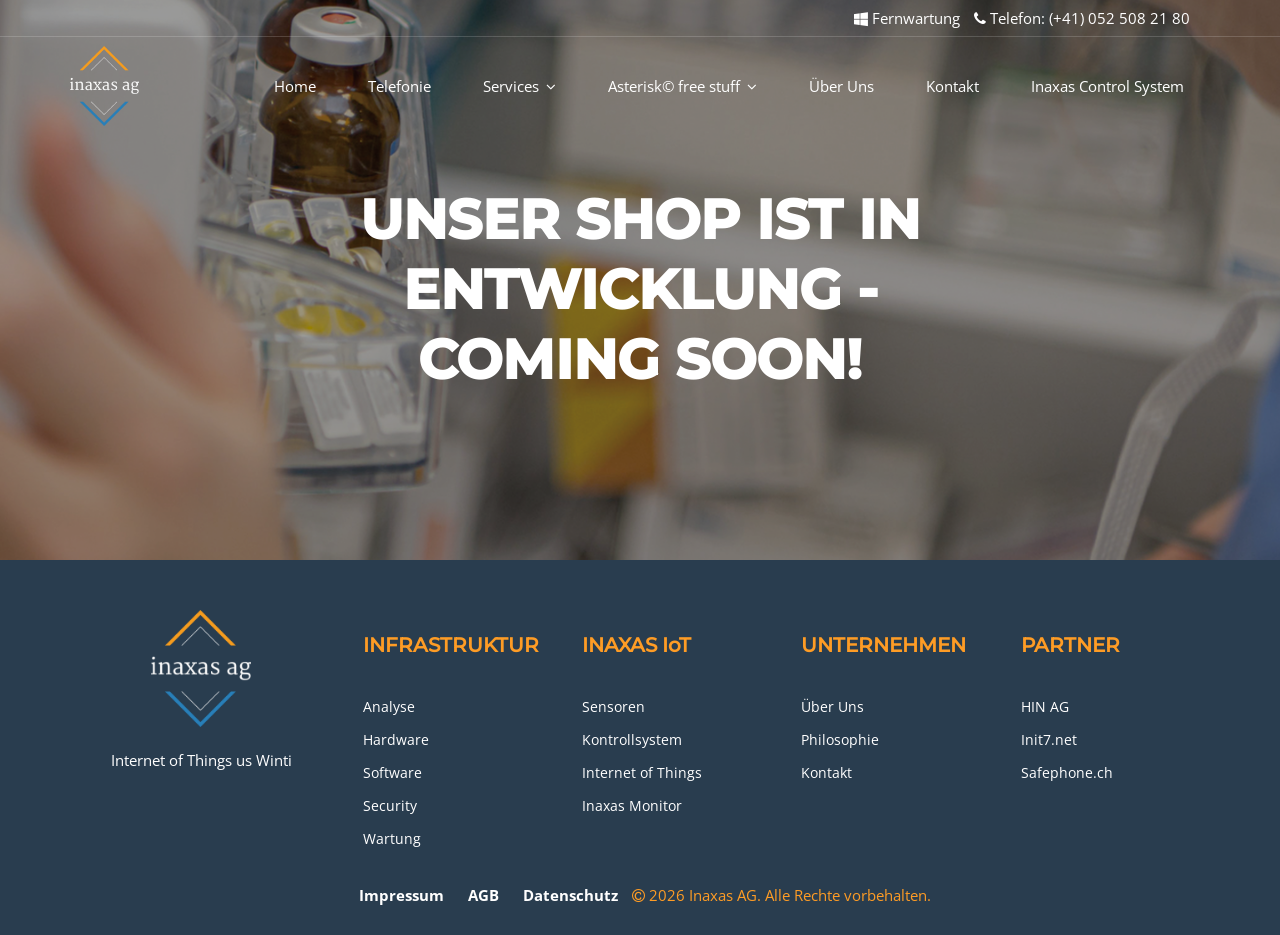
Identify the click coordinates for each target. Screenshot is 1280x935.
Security (390, 805)
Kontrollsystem (632, 739)
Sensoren (613, 706)
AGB (483, 895)
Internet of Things (642, 772)
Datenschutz (570, 895)
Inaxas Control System (1107, 86)
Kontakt (952, 86)
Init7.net (1049, 739)
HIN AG (1045, 706)
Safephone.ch (1067, 772)
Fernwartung (907, 18)
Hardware (396, 739)
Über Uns (841, 86)
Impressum (401, 895)
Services (519, 86)
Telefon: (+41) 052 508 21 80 (1082, 18)
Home (295, 86)
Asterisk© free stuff (682, 86)
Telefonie (399, 86)
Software (392, 772)
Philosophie (840, 739)
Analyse (389, 706)
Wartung (392, 838)
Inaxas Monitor (632, 805)
